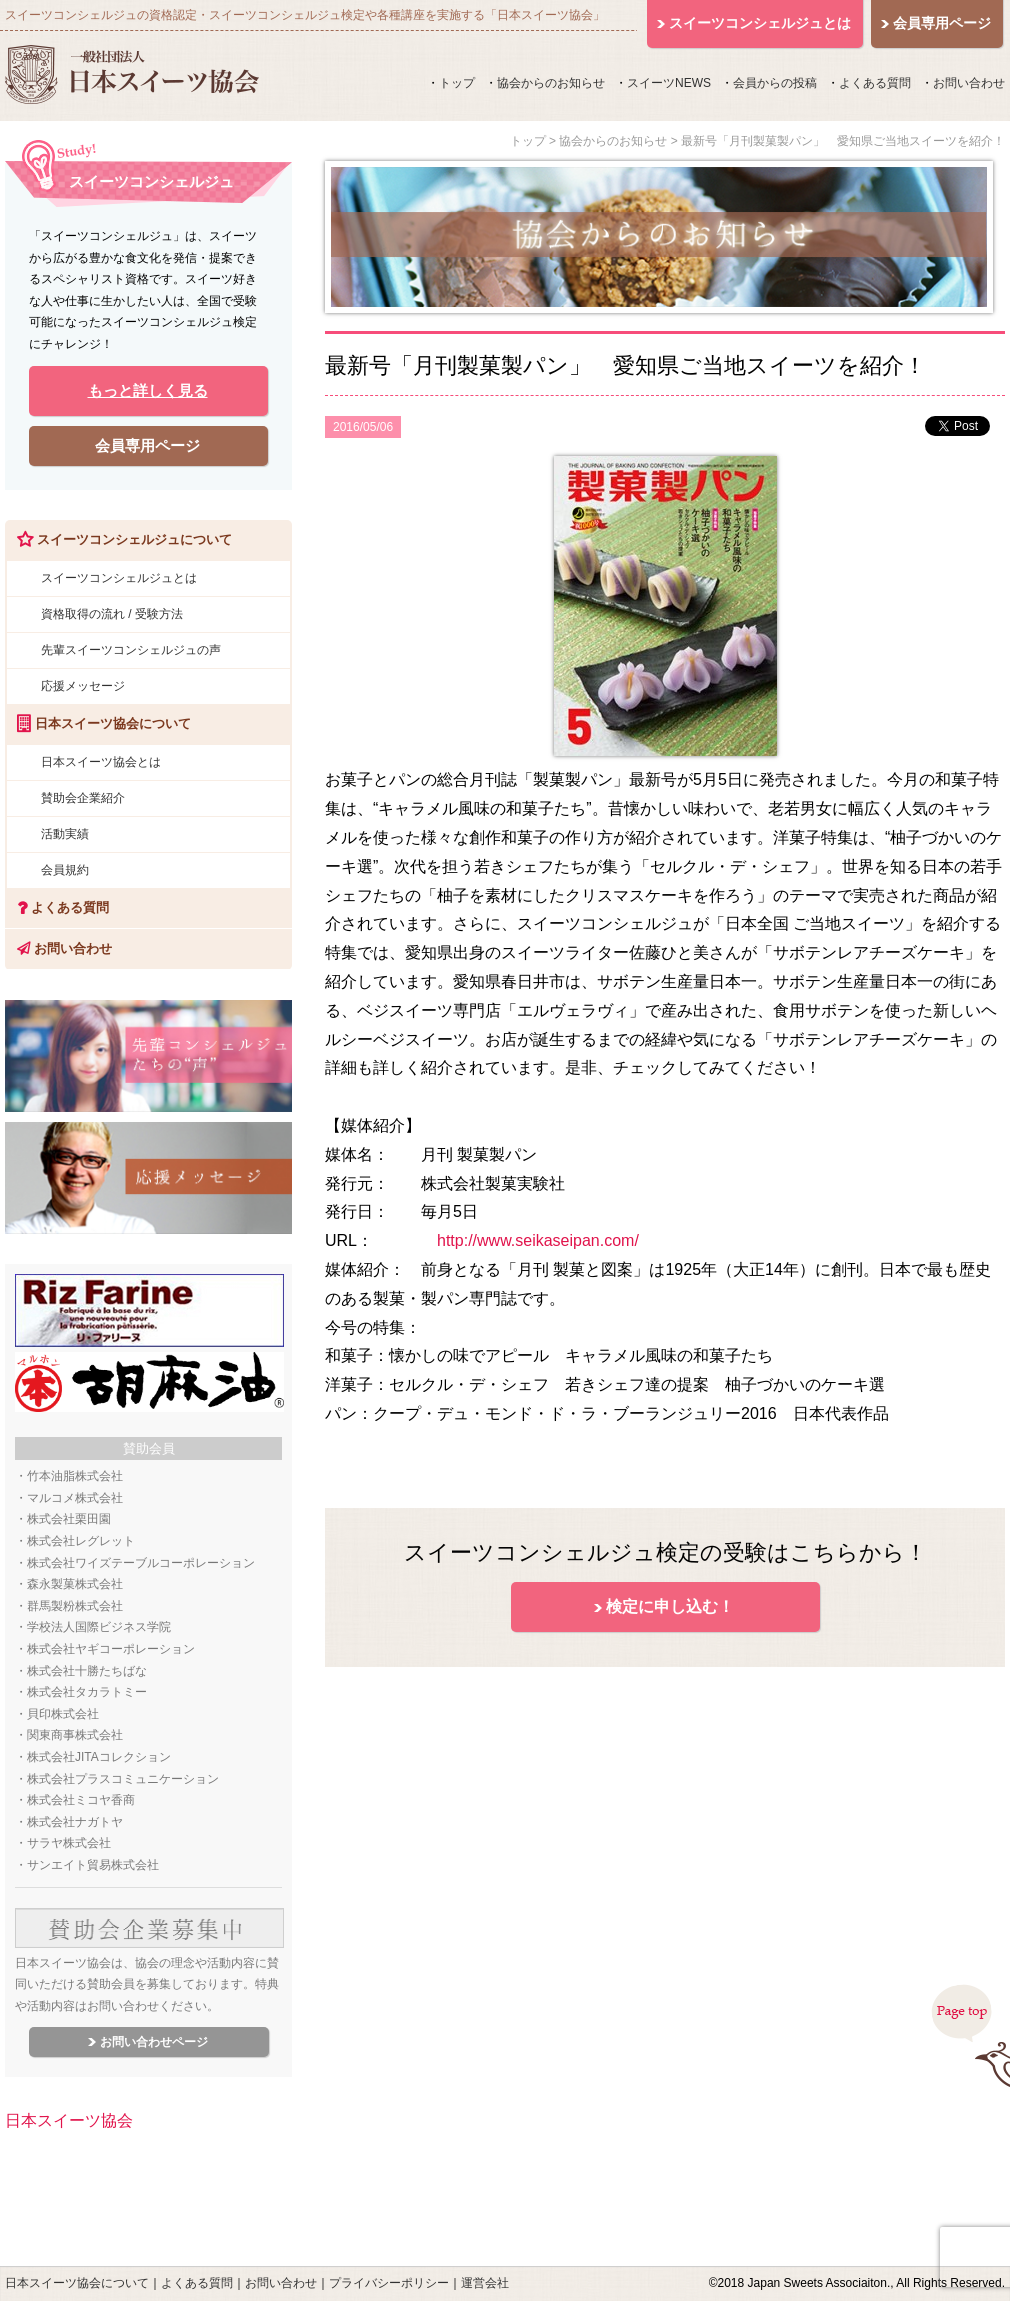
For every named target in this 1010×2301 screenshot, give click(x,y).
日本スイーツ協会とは (101, 762)
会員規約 (65, 870)
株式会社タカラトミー (87, 1692)
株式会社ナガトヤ (75, 1822)
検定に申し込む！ (670, 1606)
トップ (457, 83)
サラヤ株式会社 (69, 1843)
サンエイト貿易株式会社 (93, 1865)
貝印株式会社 (63, 1714)
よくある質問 (875, 83)
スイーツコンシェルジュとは (119, 578)
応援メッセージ (83, 686)
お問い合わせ (969, 83)
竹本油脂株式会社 (75, 1476)
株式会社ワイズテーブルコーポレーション (141, 1563)
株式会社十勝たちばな (87, 1671)
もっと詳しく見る (148, 390)
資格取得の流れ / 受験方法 (112, 614)
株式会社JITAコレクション (99, 1757)
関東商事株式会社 (75, 1735)
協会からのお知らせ (551, 83)
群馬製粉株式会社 (75, 1606)
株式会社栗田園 (69, 1519)
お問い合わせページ (154, 2042)
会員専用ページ (147, 445)
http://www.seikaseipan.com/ (538, 1240)
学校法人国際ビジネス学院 (99, 1627)
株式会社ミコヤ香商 (81, 1800)
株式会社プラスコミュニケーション (123, 1779)
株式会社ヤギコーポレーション (111, 1649)
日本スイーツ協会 (69, 2120)
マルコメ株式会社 (75, 1498)
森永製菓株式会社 (75, 1584)
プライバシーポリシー (389, 2283)
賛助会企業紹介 (83, 798)
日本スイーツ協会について (77, 2283)
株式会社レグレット (81, 1541)
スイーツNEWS (669, 83)
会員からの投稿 (775, 83)
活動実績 (65, 834)
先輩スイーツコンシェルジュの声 (131, 650)
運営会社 (485, 2283)
